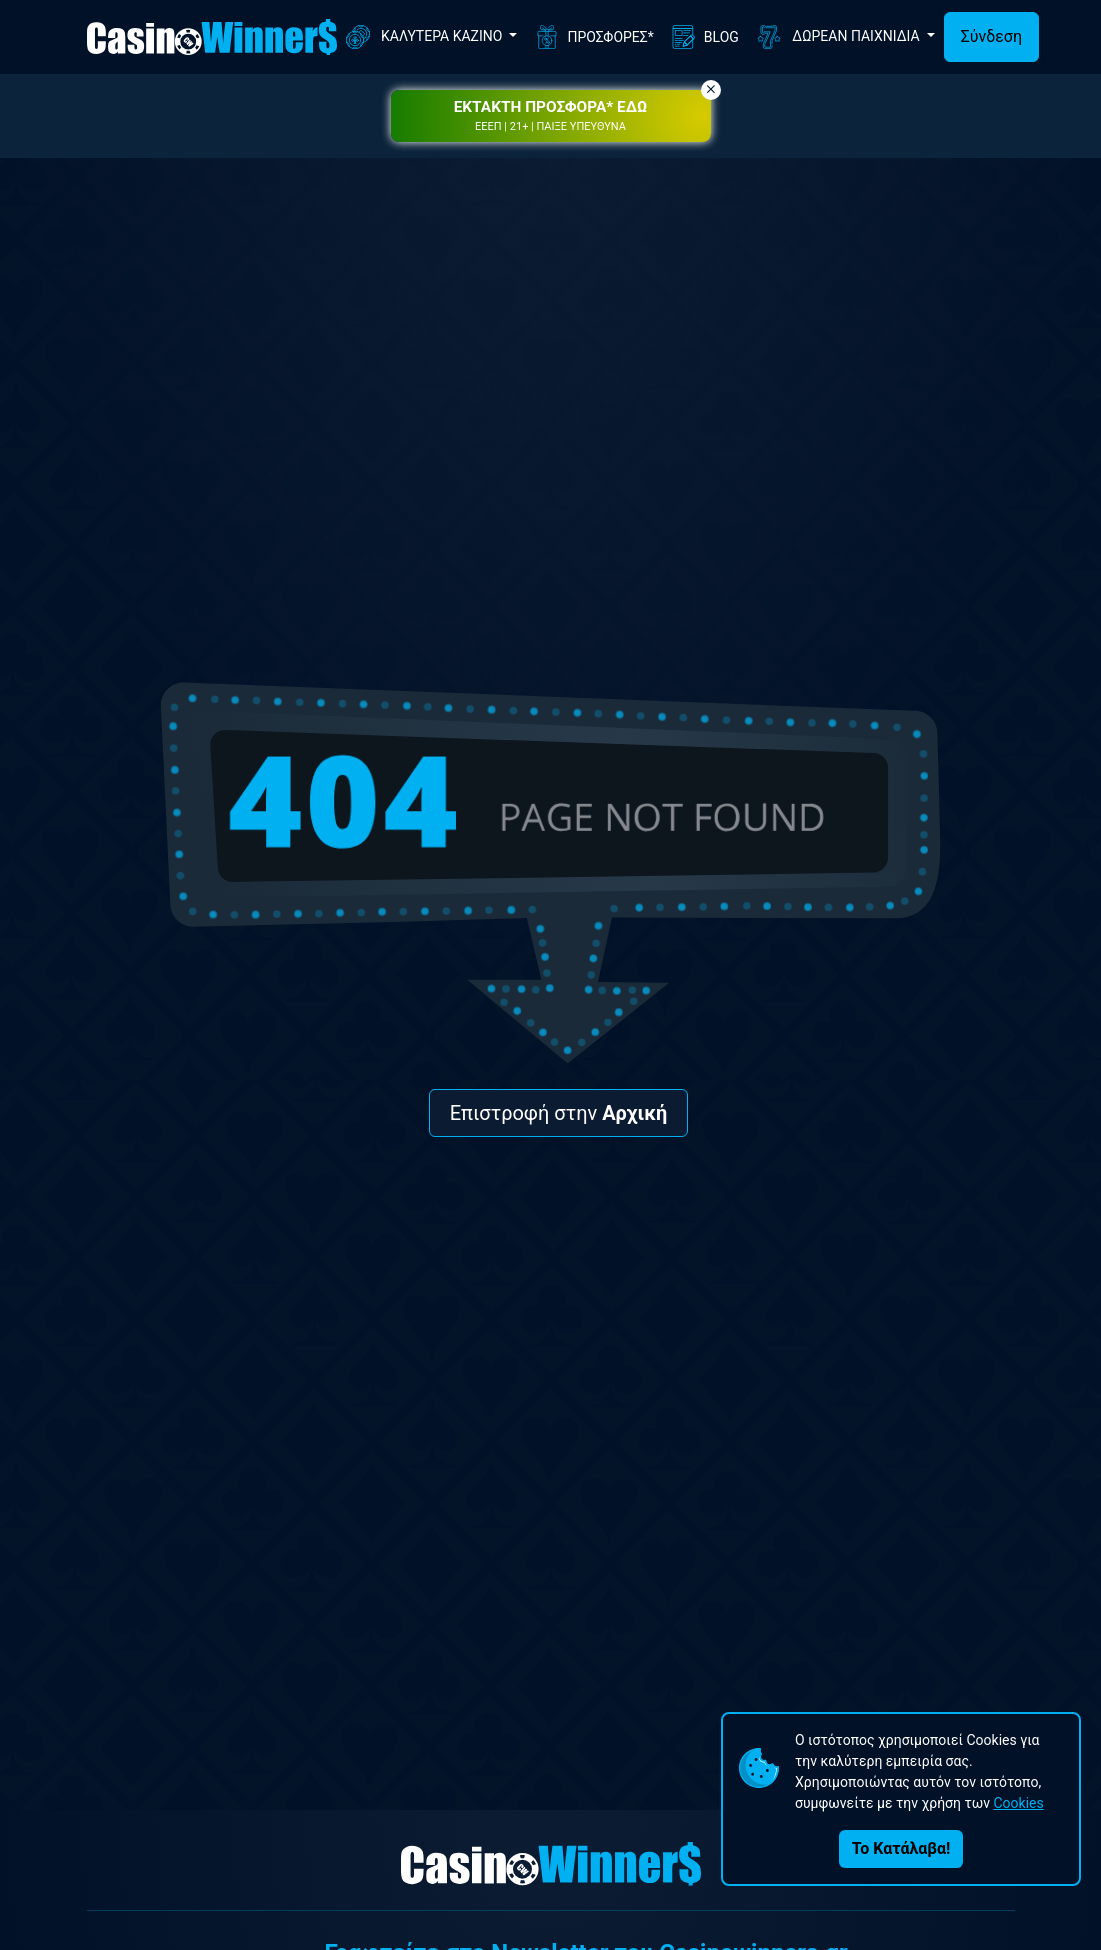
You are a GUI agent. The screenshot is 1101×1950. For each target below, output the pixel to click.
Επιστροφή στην (559, 1113)
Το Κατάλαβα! (901, 1848)
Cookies (1018, 1803)
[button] (551, 116)
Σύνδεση (991, 36)
